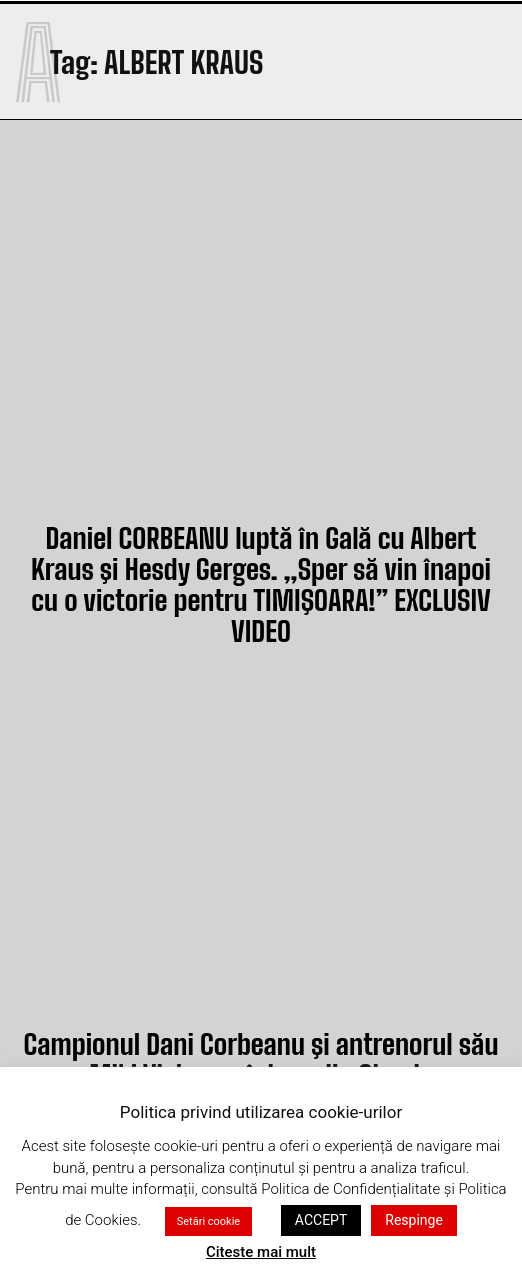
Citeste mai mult (261, 1252)
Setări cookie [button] (208, 1221)
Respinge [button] (414, 1220)
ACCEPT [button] (321, 1220)
